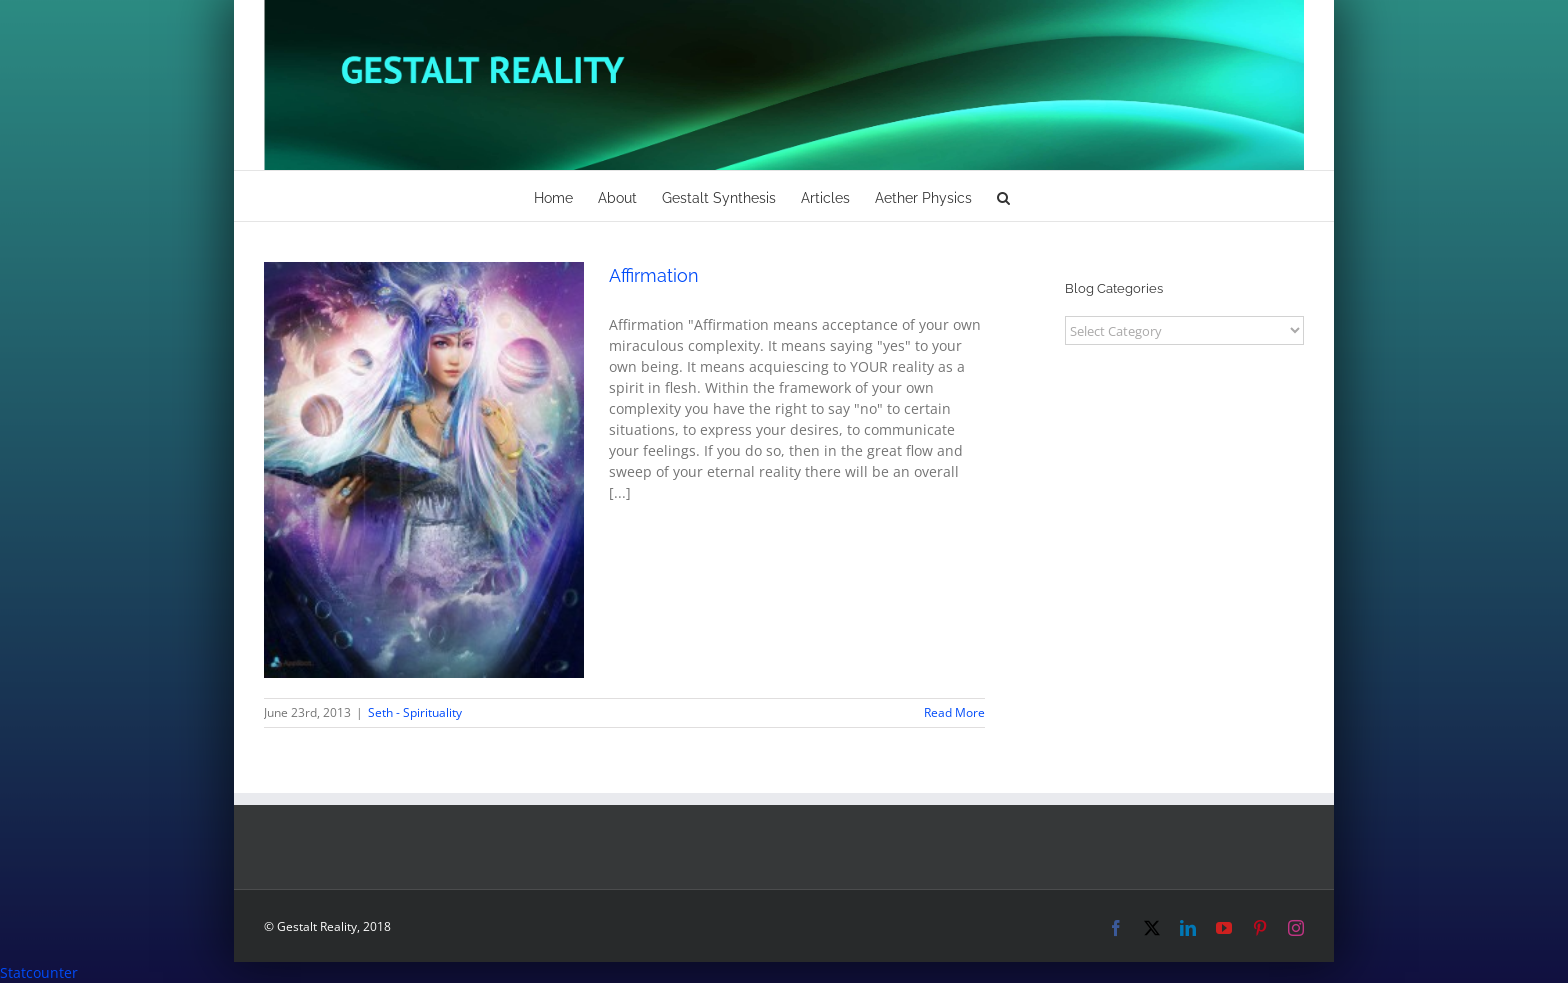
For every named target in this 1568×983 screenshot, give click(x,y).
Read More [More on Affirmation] (954, 712)
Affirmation (654, 275)
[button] (1003, 196)
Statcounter (39, 972)
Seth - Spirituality (415, 712)
